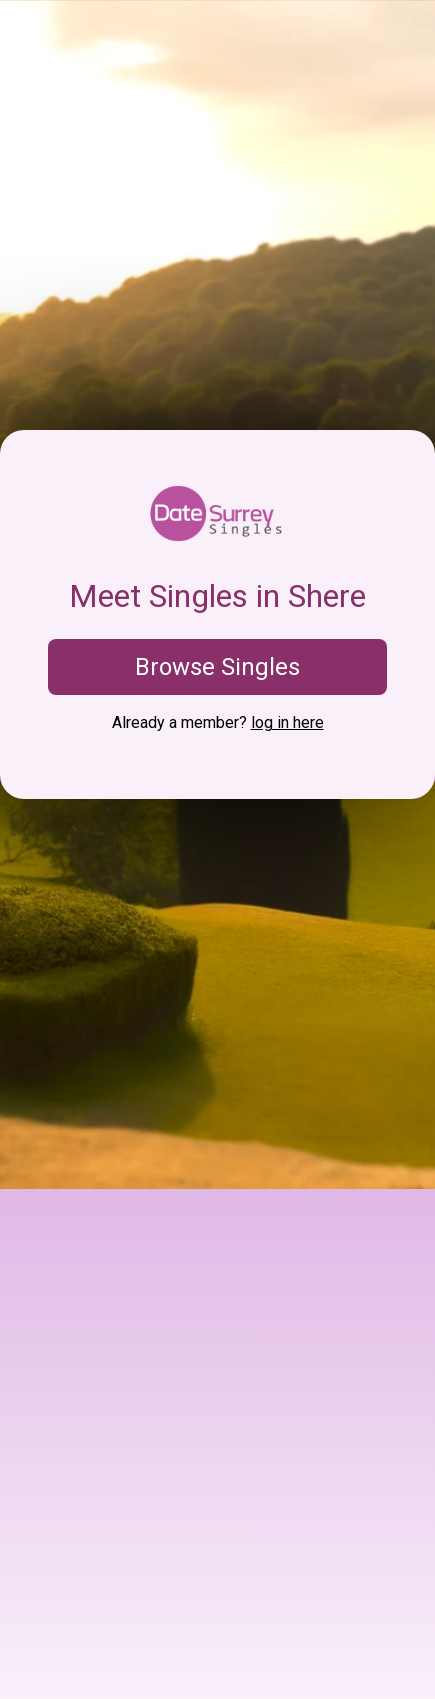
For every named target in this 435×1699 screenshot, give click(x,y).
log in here (287, 722)
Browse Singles (217, 667)
